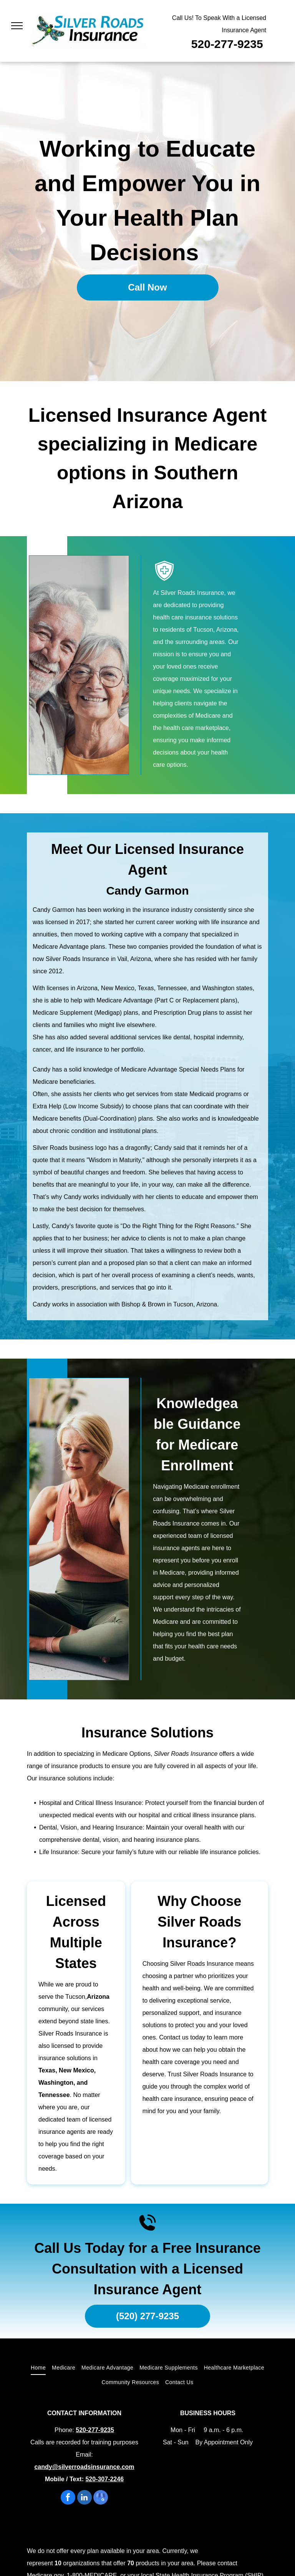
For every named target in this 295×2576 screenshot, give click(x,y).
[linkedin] (84, 2498)
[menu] (17, 26)
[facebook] (68, 2498)
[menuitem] (38, 2367)
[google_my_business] (100, 2498)
